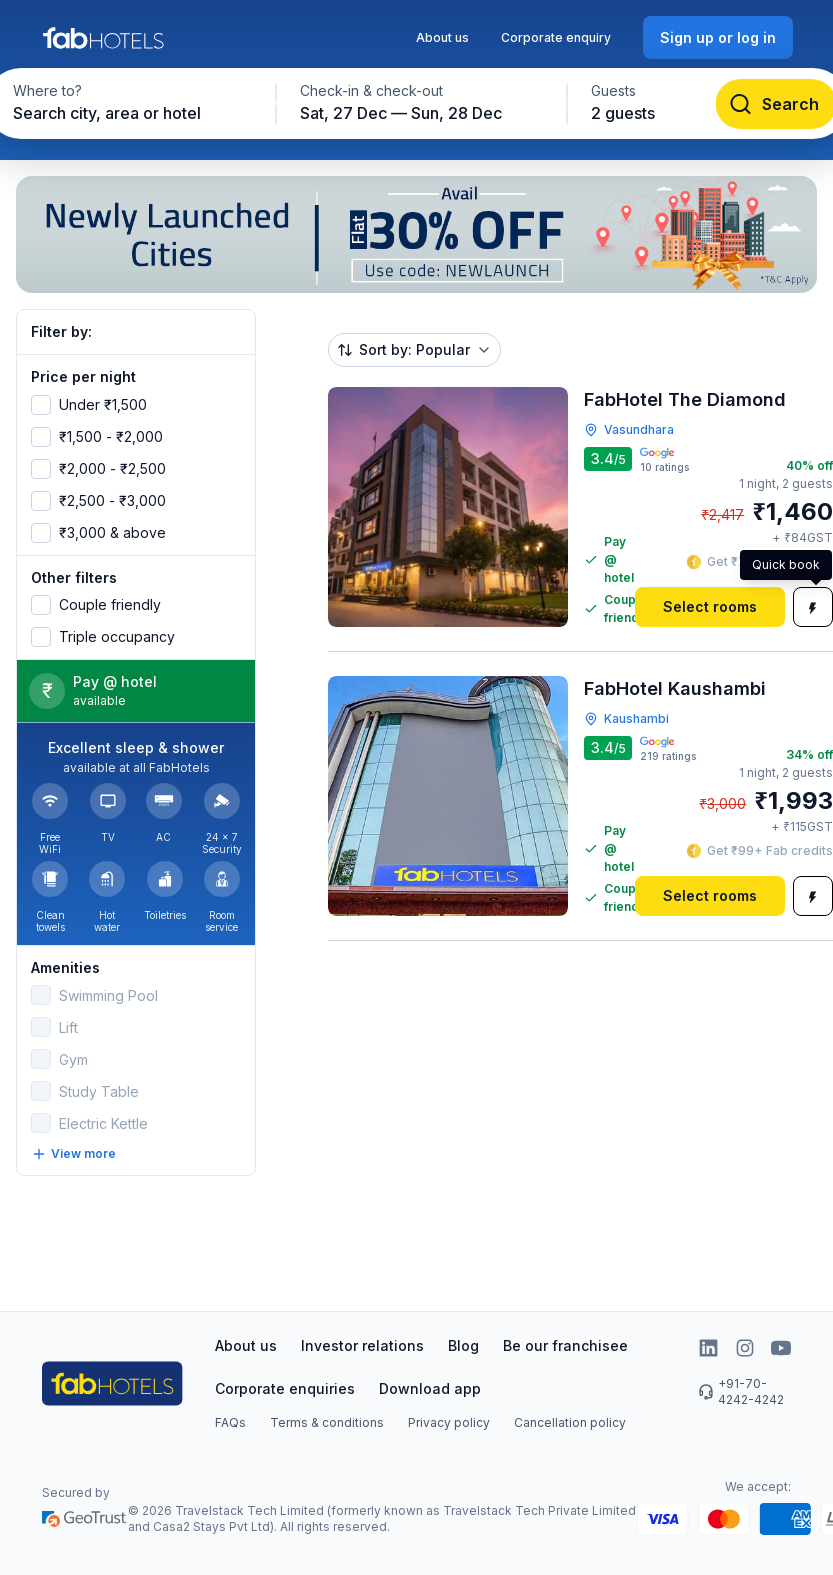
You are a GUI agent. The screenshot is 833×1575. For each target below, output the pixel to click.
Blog (463, 1345)
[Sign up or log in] (718, 37)
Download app (430, 1388)
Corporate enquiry (556, 37)
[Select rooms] (710, 607)
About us (442, 37)
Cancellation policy (570, 1422)
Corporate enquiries (285, 1388)
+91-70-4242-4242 (741, 1391)
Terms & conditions (327, 1422)
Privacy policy (449, 1422)
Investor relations (362, 1345)
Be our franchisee (565, 1345)
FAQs (230, 1422)
